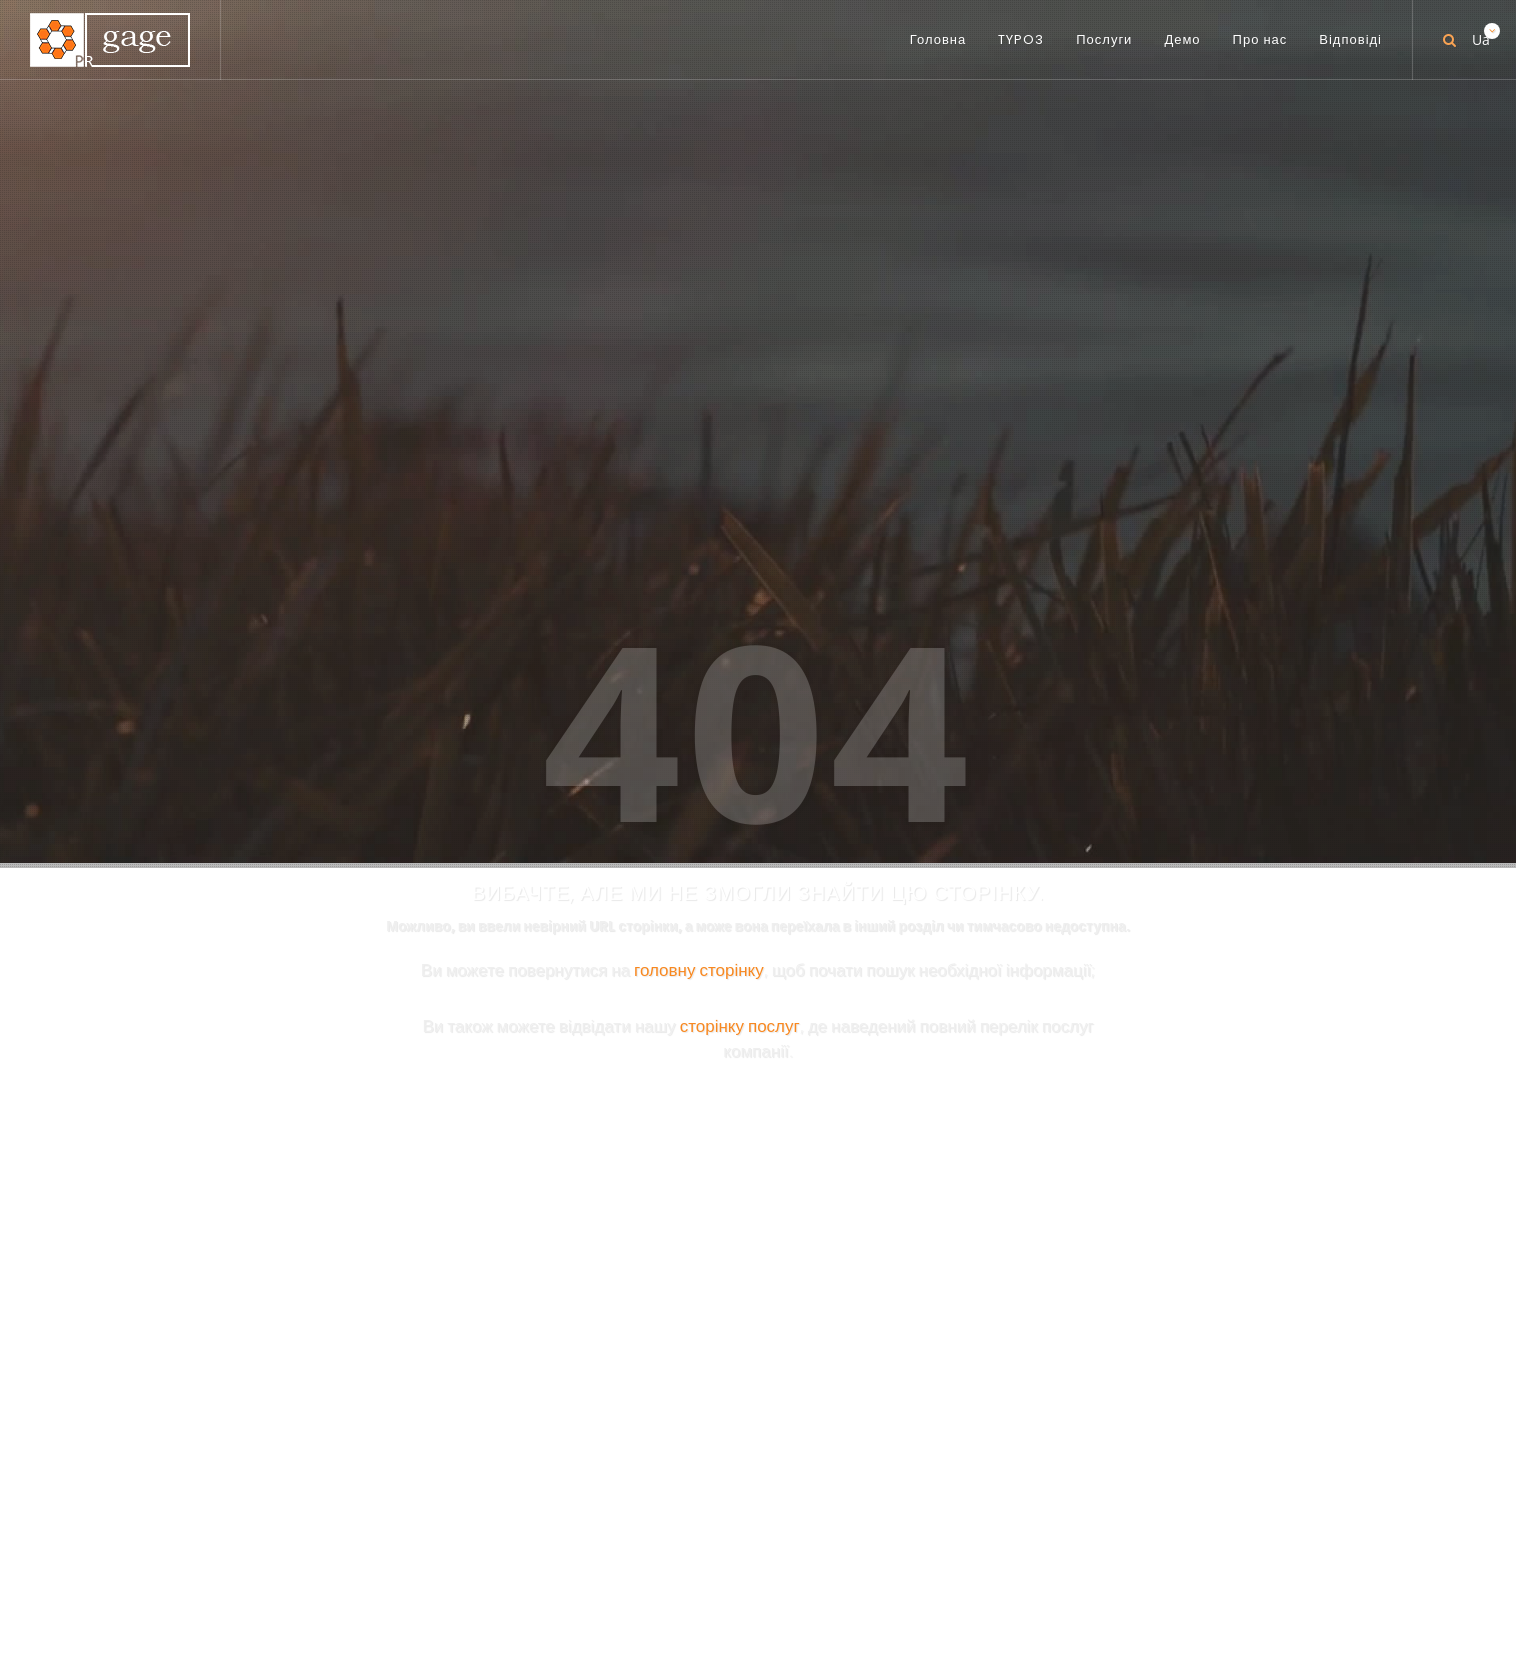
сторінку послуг (740, 554)
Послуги (712, 1574)
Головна (550, 1574)
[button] (1155, 1486)
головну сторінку (699, 498)
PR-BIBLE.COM (895, 973)
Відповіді (954, 1574)
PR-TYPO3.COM (900, 861)
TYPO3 (631, 1574)
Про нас (865, 1574)
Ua (1479, 32)
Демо (789, 1574)
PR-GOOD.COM (900, 1071)
